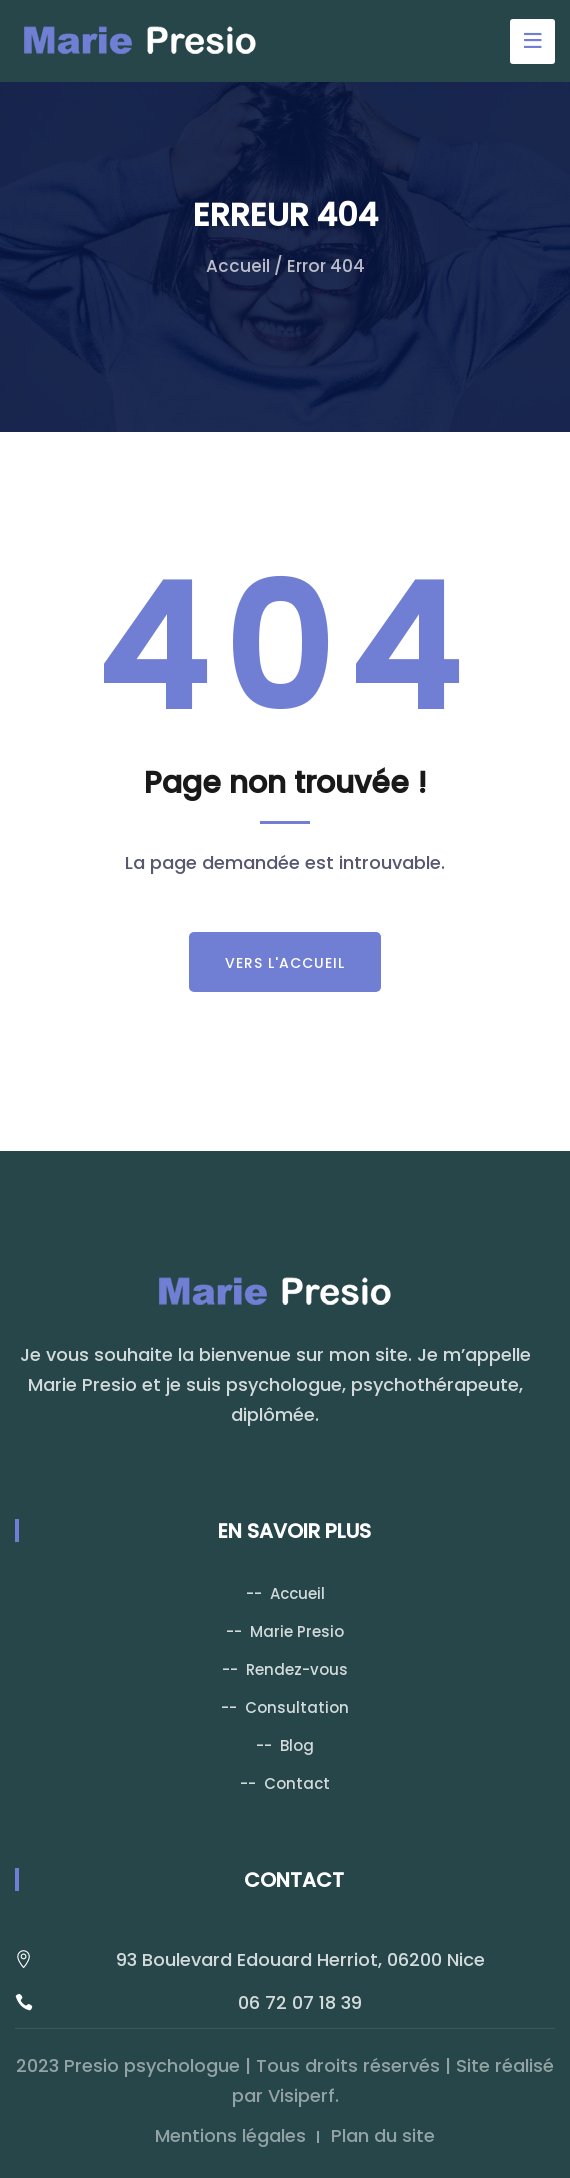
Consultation (297, 1707)
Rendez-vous (297, 1669)
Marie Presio (297, 1631)
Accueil (238, 266)
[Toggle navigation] (532, 41)
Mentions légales (230, 2135)
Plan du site (383, 2135)
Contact (297, 1783)
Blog (297, 1745)
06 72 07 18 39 (300, 2002)
